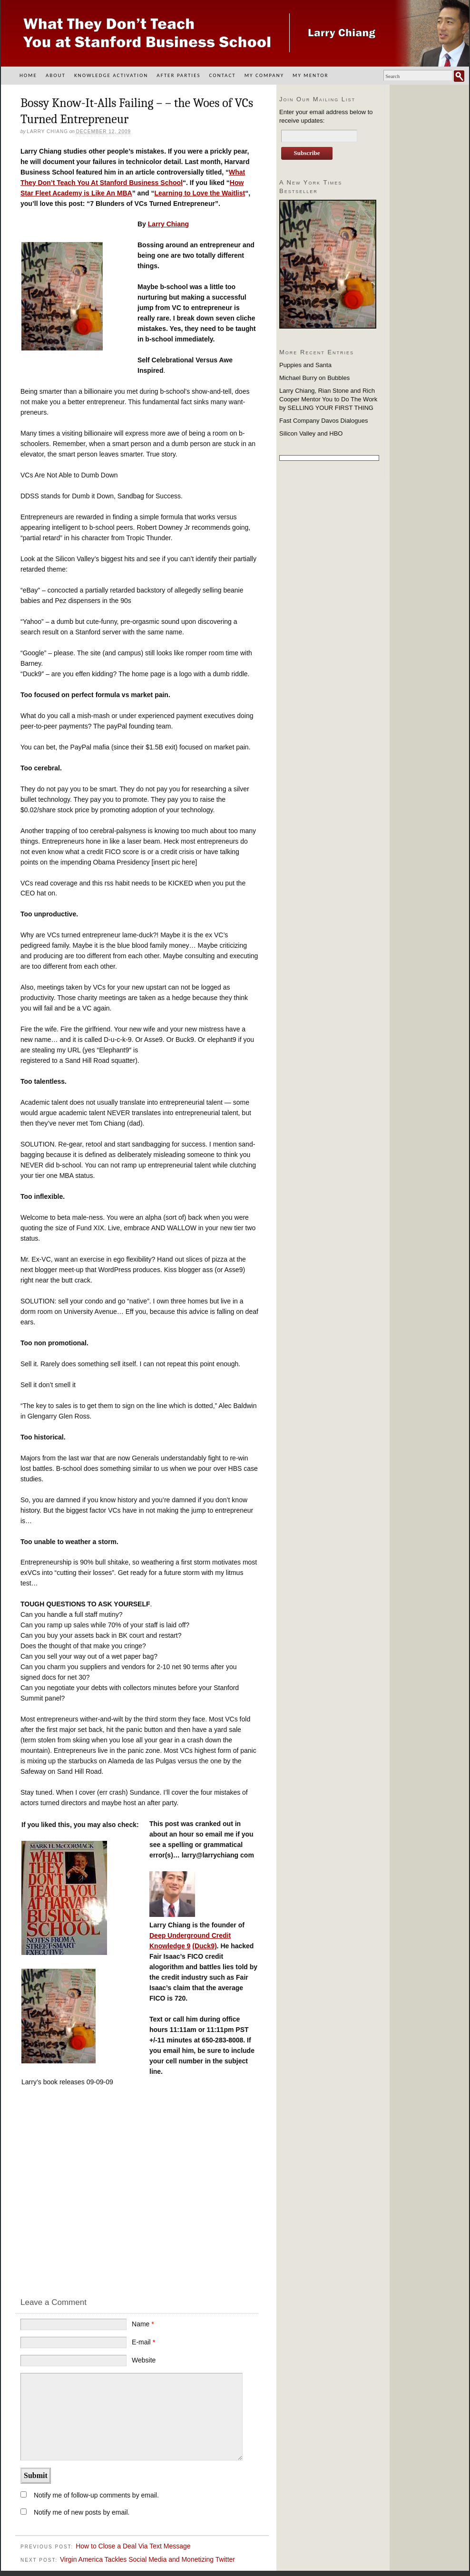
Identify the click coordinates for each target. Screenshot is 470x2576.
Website (144, 2360)
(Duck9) (204, 1946)
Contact (222, 75)
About (56, 75)
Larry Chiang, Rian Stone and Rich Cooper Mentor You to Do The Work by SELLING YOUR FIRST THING (328, 399)
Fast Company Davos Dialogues (323, 420)
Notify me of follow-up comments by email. (96, 2495)
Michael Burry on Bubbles (314, 377)
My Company (264, 75)
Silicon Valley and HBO (311, 433)
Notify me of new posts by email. (82, 2512)
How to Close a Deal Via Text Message (133, 2546)
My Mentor (310, 75)
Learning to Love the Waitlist (199, 193)
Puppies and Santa (305, 365)
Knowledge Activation (111, 75)
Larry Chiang (168, 224)
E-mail (143, 2342)
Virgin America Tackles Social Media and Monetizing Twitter (147, 2559)
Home (28, 75)
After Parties (178, 75)
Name (143, 2324)
